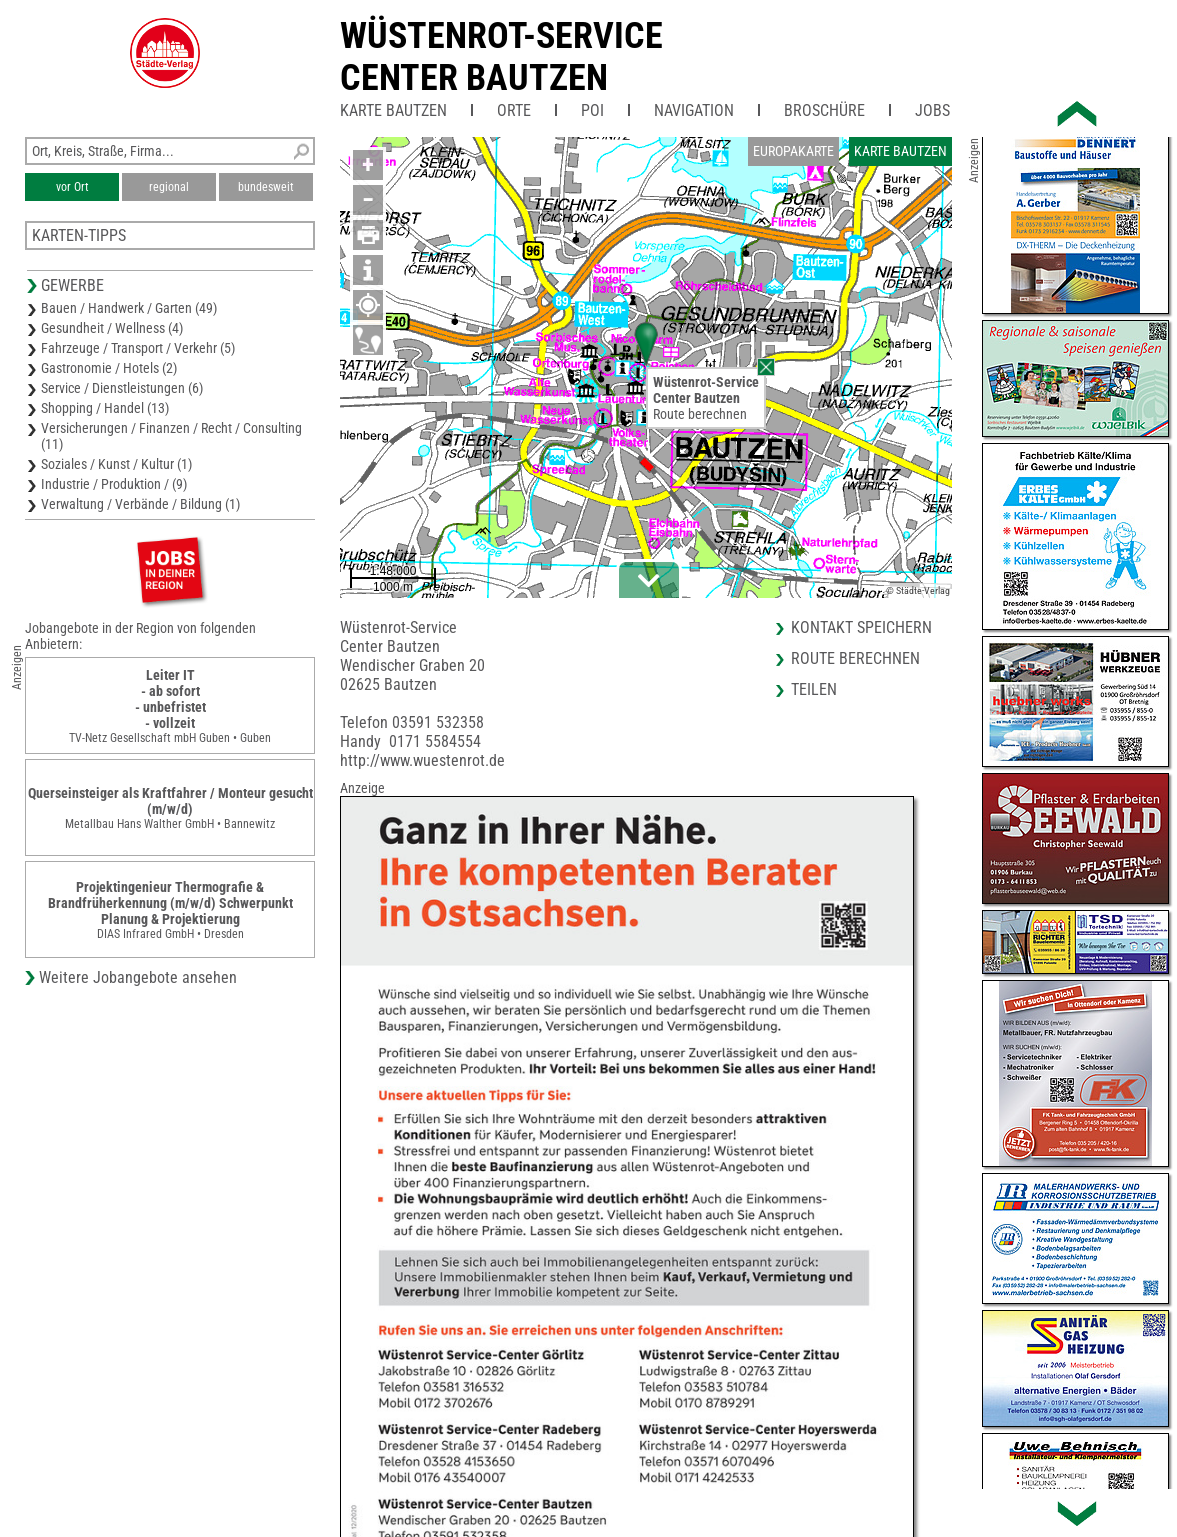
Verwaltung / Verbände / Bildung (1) (140, 504)
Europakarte (793, 151)
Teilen (814, 689)
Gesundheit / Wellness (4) (112, 328)
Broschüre (824, 110)
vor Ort (72, 187)
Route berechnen (700, 414)
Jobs (932, 110)
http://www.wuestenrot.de (422, 760)
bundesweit (266, 187)
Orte (514, 110)
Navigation (694, 110)
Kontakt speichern (861, 627)
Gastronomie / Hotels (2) (109, 368)
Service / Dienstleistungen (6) (122, 388)
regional (169, 187)
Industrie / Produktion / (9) (114, 484)
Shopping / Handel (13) (105, 408)
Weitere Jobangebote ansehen (138, 977)
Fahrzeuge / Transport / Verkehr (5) (138, 348)
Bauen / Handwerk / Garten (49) (129, 308)
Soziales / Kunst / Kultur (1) (116, 464)
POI (592, 110)
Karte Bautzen (393, 110)
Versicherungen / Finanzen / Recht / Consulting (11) (171, 436)
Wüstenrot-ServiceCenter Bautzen (501, 57)
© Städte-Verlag (918, 590)
